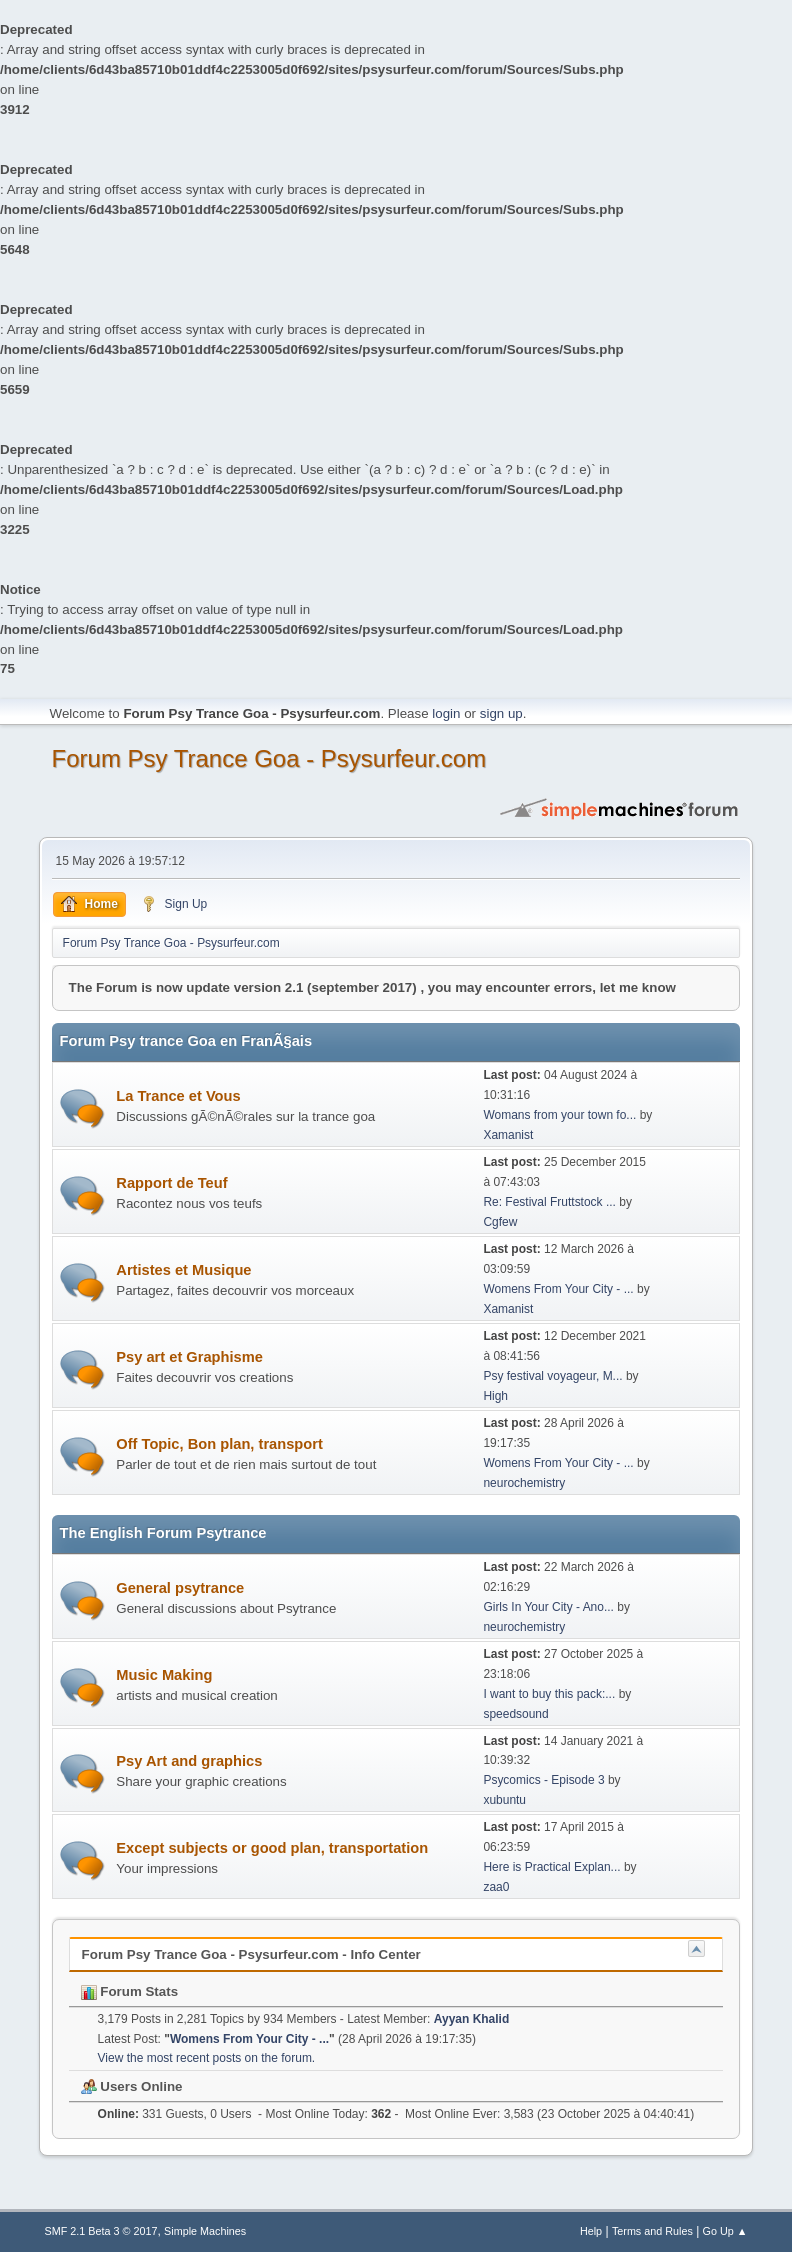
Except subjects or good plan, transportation (272, 1848)
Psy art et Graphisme (189, 1357)
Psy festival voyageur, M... (552, 1376)
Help (591, 2231)
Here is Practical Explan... (551, 1867)
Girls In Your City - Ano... (548, 1607)
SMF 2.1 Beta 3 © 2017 (101, 2231)
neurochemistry (524, 1483)
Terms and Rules (652, 2231)
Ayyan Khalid (471, 2019)
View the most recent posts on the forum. (207, 2058)
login (446, 713)
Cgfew (500, 1222)
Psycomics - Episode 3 (543, 1780)
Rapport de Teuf (171, 1183)
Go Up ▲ (725, 2231)
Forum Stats (129, 1991)
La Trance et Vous (178, 1096)
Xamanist (508, 1135)
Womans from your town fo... (559, 1115)
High (495, 1396)
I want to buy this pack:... (549, 1694)
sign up (501, 713)
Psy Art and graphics (189, 1761)
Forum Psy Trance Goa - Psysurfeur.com (269, 758)
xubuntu (504, 1800)
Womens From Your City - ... (558, 1289)
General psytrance (180, 1588)
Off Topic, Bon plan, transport (219, 1444)
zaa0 (496, 1887)
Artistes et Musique (183, 1270)
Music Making (164, 1675)
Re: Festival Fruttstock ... (549, 1202)
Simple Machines (205, 2231)
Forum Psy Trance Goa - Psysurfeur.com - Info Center (251, 1954)
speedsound (515, 1714)
